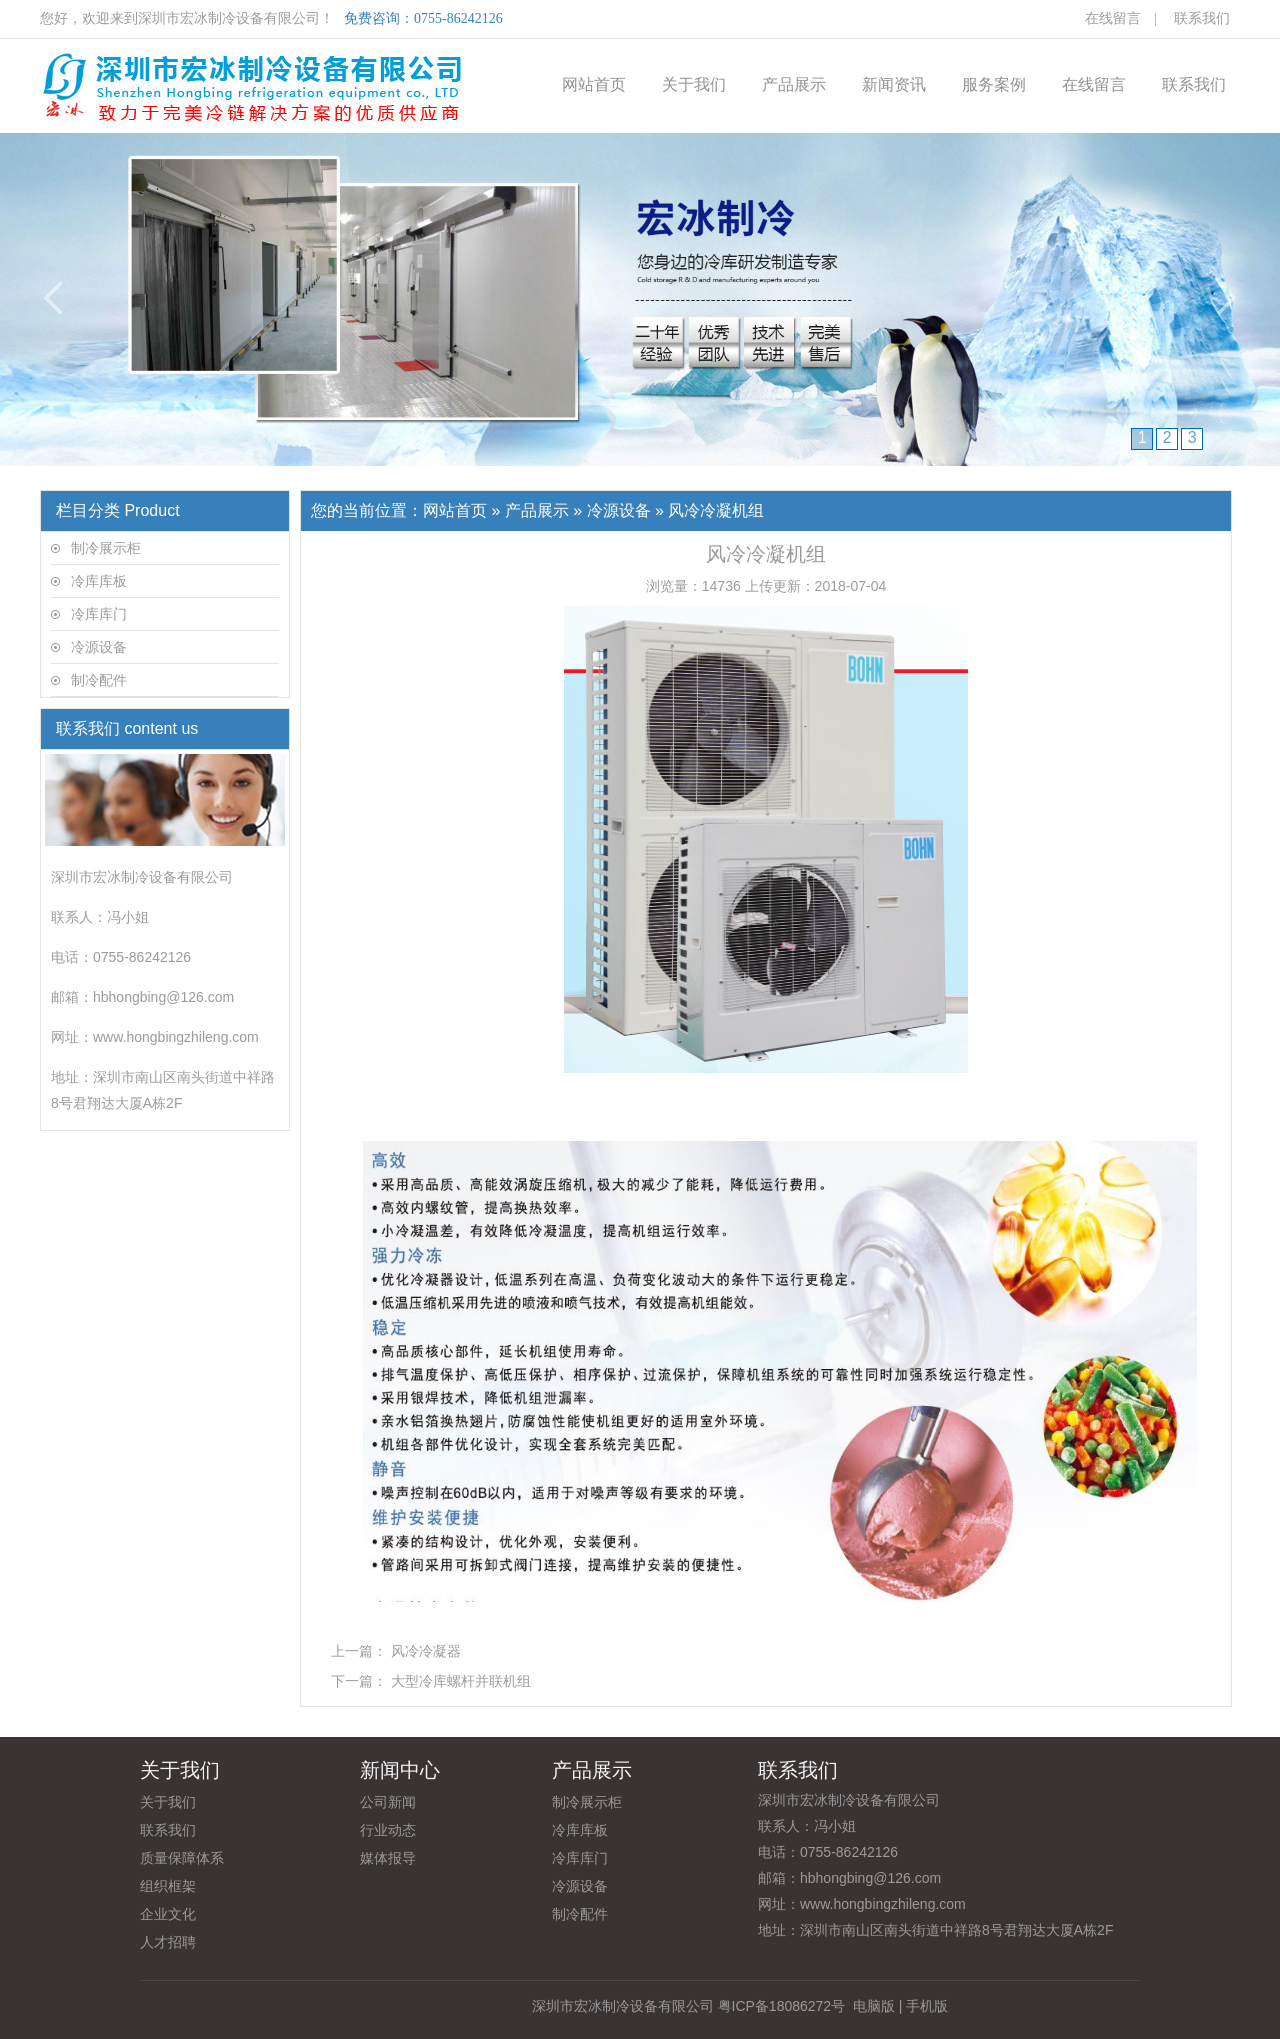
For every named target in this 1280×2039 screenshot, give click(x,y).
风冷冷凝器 (426, 1651)
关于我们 (694, 84)
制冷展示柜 (106, 548)
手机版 (927, 2006)
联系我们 (1202, 18)
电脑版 (874, 2006)
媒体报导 (388, 1858)
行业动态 (388, 1830)
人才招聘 (168, 1942)
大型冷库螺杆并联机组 (461, 1681)
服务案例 (994, 84)
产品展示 (794, 84)
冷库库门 (99, 614)
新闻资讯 (894, 84)
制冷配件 (99, 680)
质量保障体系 (182, 1858)
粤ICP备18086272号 (782, 2006)
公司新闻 (388, 1802)
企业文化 (168, 1914)
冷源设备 (99, 647)
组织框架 (168, 1886)
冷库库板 (99, 581)
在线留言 (1113, 18)
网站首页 (594, 84)
